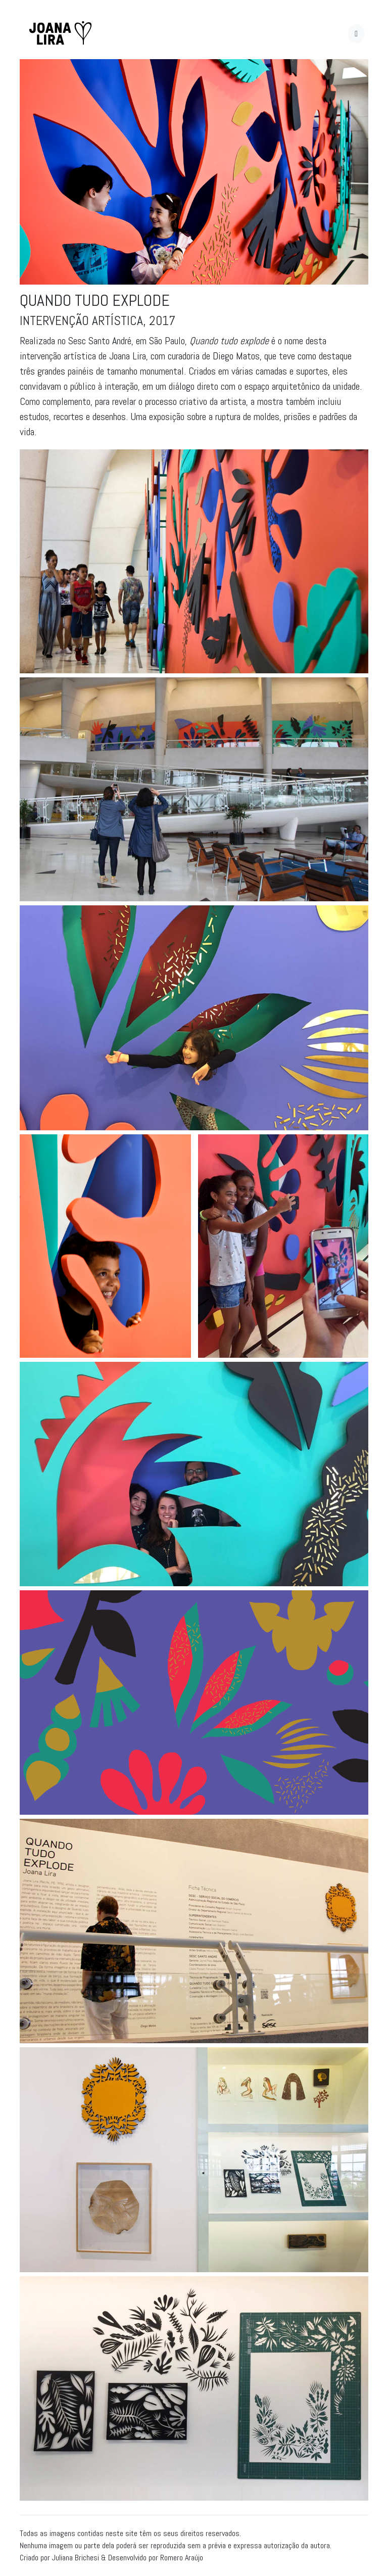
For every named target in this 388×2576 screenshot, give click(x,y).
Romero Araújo (181, 2557)
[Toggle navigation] (356, 33)
